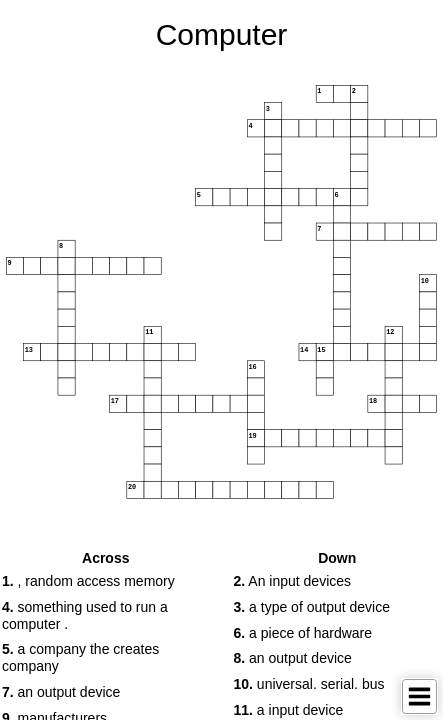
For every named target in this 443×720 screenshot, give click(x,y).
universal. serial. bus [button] (309, 684)
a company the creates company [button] (80, 657)
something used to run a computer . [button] (85, 615)
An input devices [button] (293, 581)
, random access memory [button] (88, 581)
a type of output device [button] (312, 607)
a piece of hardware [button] (303, 633)
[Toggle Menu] (419, 696)
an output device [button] (61, 692)
